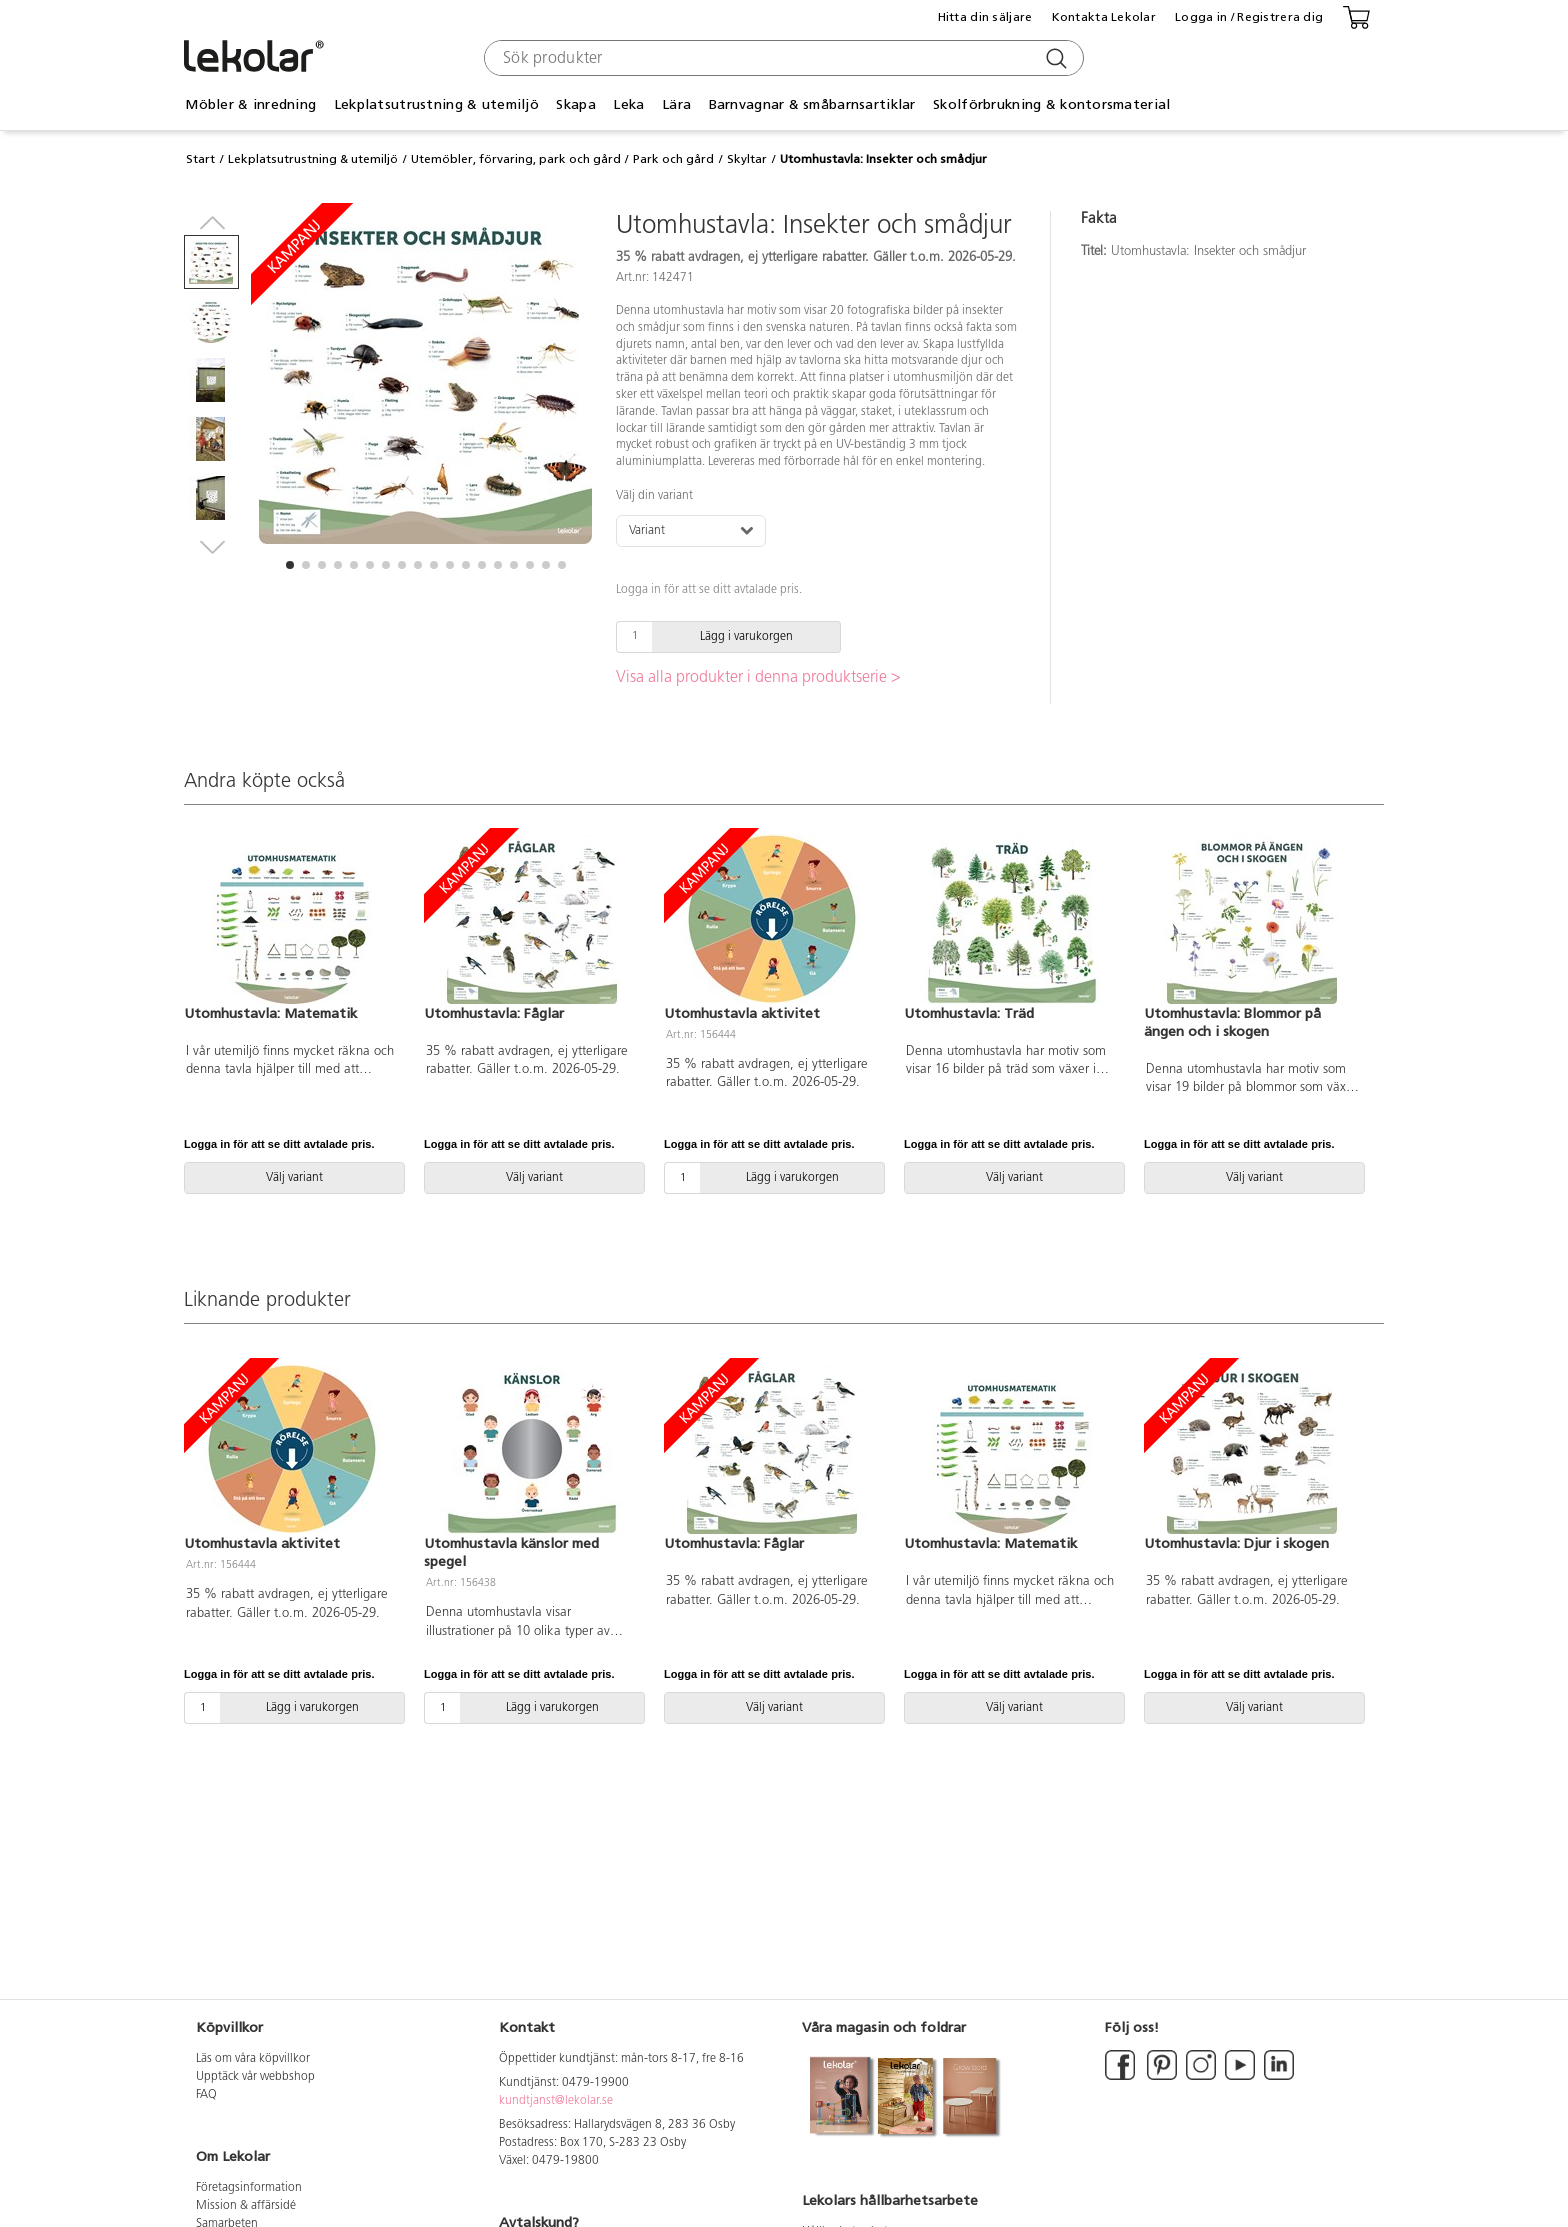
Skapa (575, 104)
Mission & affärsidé (246, 2206)
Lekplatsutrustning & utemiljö (436, 104)
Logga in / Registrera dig (1249, 17)
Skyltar (747, 159)
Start (200, 159)
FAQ (206, 2095)
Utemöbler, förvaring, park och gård (516, 159)
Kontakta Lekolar (1104, 17)
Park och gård (673, 159)
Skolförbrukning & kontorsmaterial (1051, 104)
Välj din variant (654, 496)
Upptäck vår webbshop (255, 2077)
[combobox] (781, 58)
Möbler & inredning (250, 104)
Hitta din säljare (985, 17)
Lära (676, 104)
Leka (628, 104)
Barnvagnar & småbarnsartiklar (812, 104)
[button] (290, 565)
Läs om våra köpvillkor (253, 2059)
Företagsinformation (249, 2188)
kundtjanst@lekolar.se (556, 2101)
